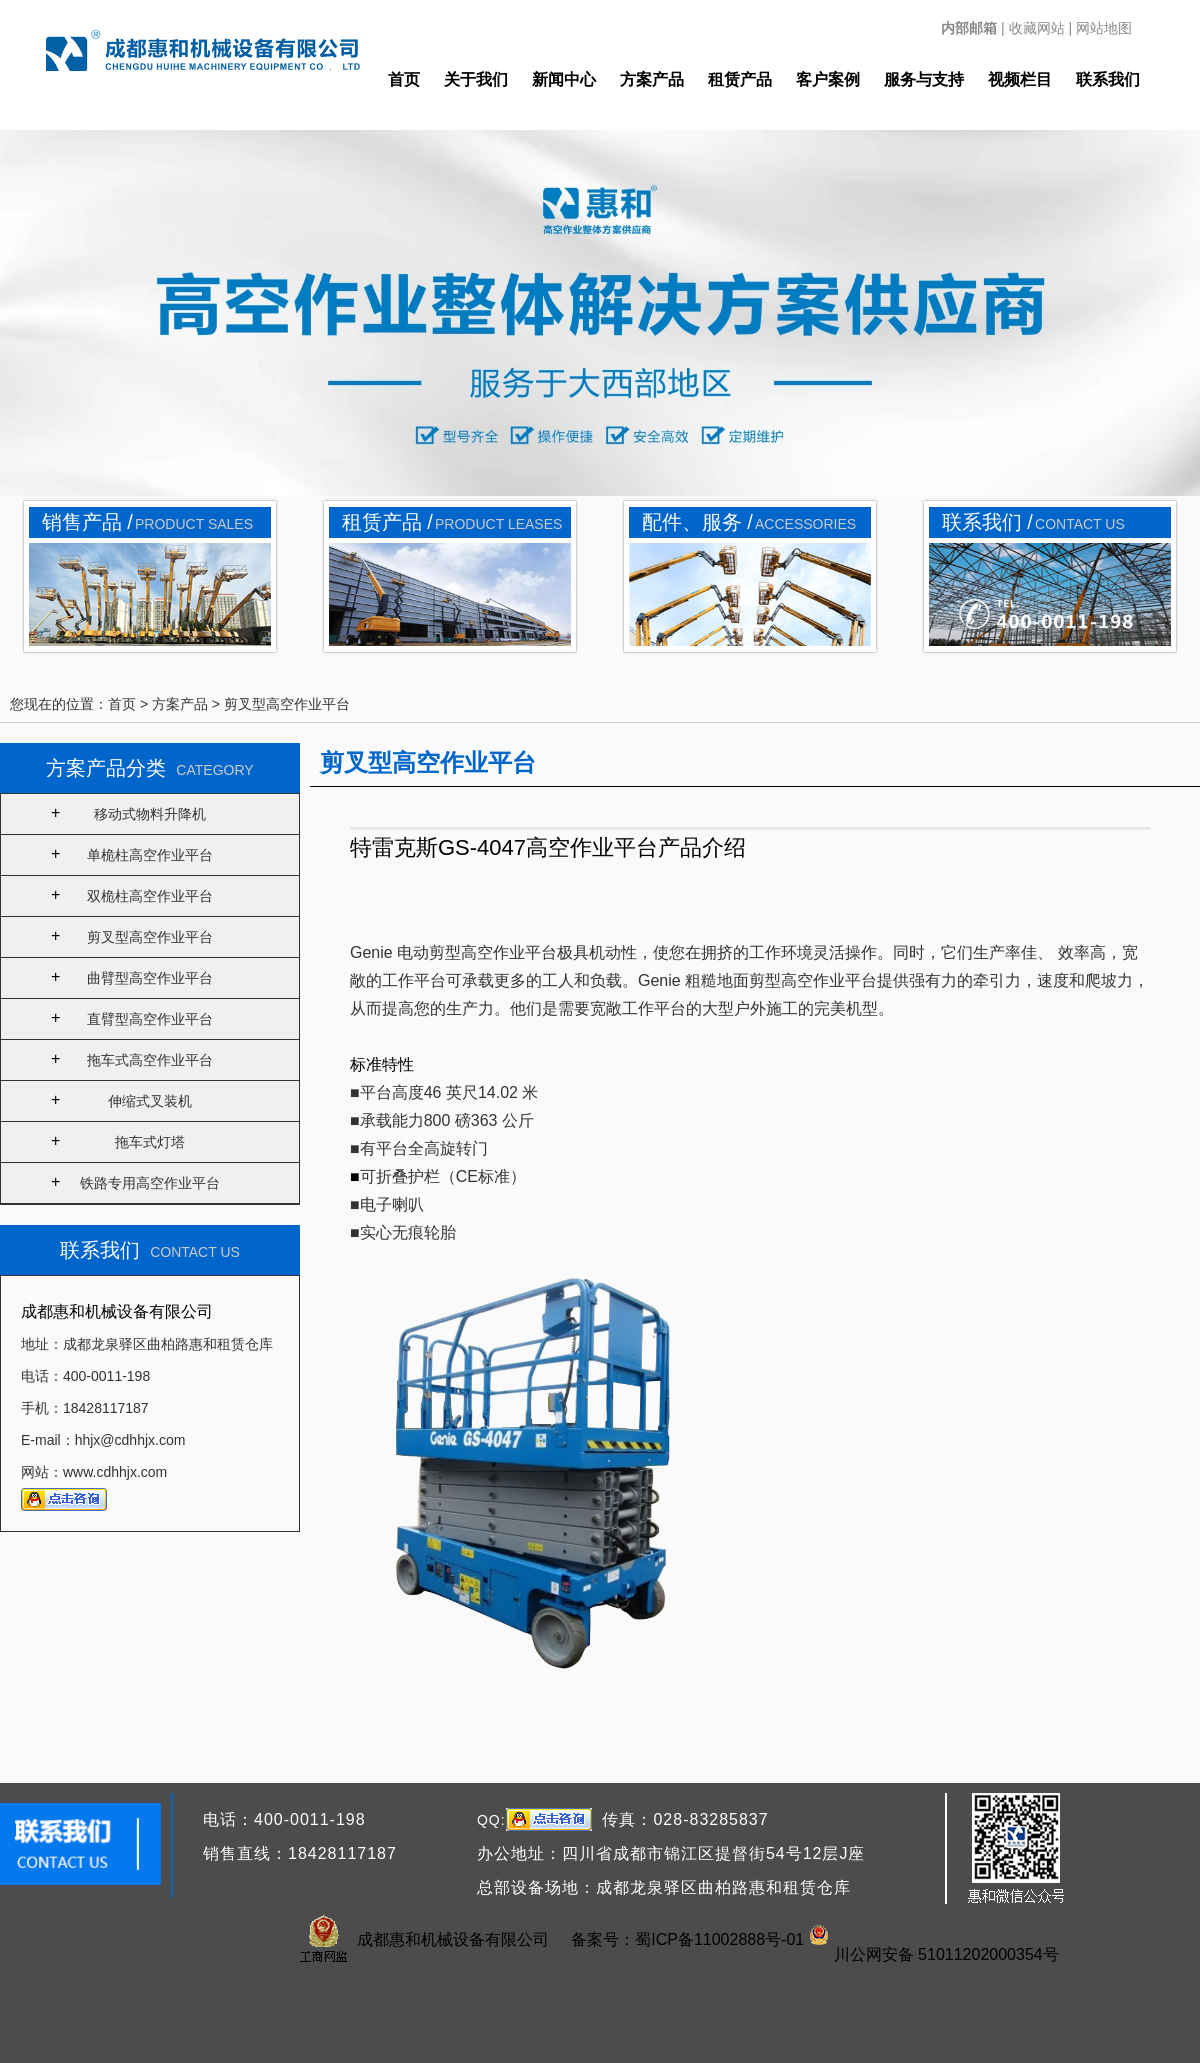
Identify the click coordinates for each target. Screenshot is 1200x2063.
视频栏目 (1020, 79)
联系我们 (1108, 79)
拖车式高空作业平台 (150, 1060)
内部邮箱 (969, 28)
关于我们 (476, 79)
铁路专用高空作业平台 (150, 1183)
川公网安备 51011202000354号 (946, 1954)
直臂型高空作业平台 (150, 1019)
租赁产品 (740, 79)
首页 (404, 79)
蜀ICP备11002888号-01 (719, 1939)
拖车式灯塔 (150, 1142)
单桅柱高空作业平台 (150, 855)
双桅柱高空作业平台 (150, 896)
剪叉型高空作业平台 (287, 704)
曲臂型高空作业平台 (150, 978)
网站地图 (1104, 28)
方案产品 (652, 79)
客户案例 (828, 79)
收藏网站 (1037, 28)
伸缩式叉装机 (150, 1101)
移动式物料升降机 (150, 814)
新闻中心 (564, 79)
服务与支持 (924, 79)
